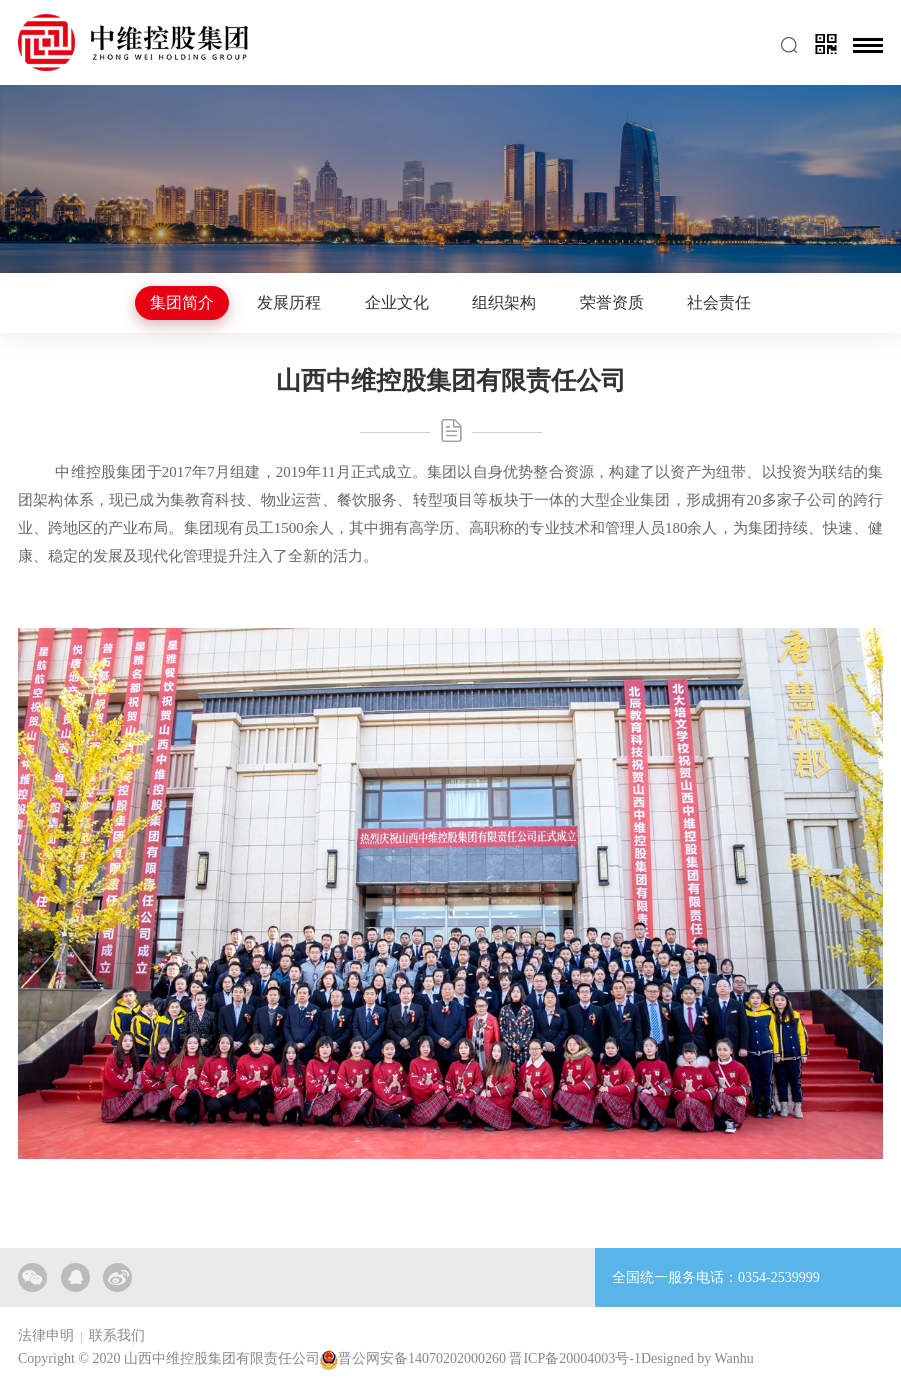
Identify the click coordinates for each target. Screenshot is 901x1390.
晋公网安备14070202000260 (422, 1358)
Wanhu (734, 1358)
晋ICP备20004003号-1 (574, 1358)
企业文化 (397, 302)
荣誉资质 (612, 302)
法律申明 (46, 1335)
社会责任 (719, 302)
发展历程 (289, 302)
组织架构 (504, 302)
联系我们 (117, 1335)
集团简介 (182, 302)
